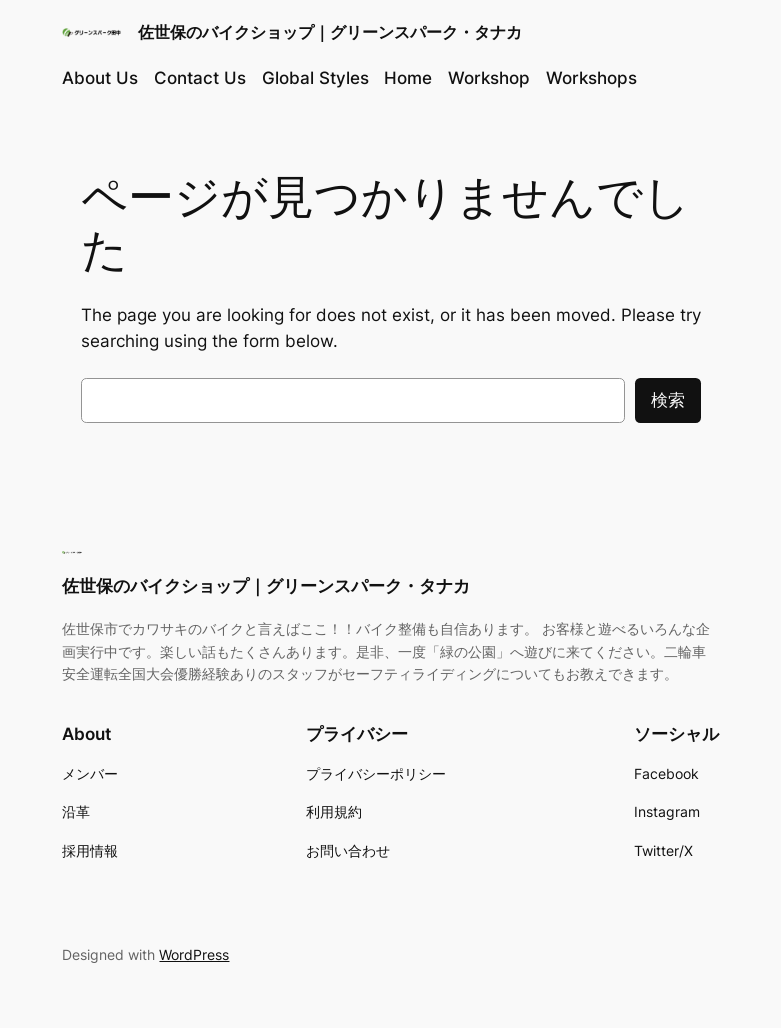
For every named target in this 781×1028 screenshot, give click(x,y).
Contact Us (200, 78)
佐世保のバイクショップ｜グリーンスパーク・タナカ (330, 32)
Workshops (591, 78)
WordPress (194, 954)
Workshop (489, 78)
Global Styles (315, 78)
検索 (668, 400)
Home (408, 78)
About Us (100, 78)
